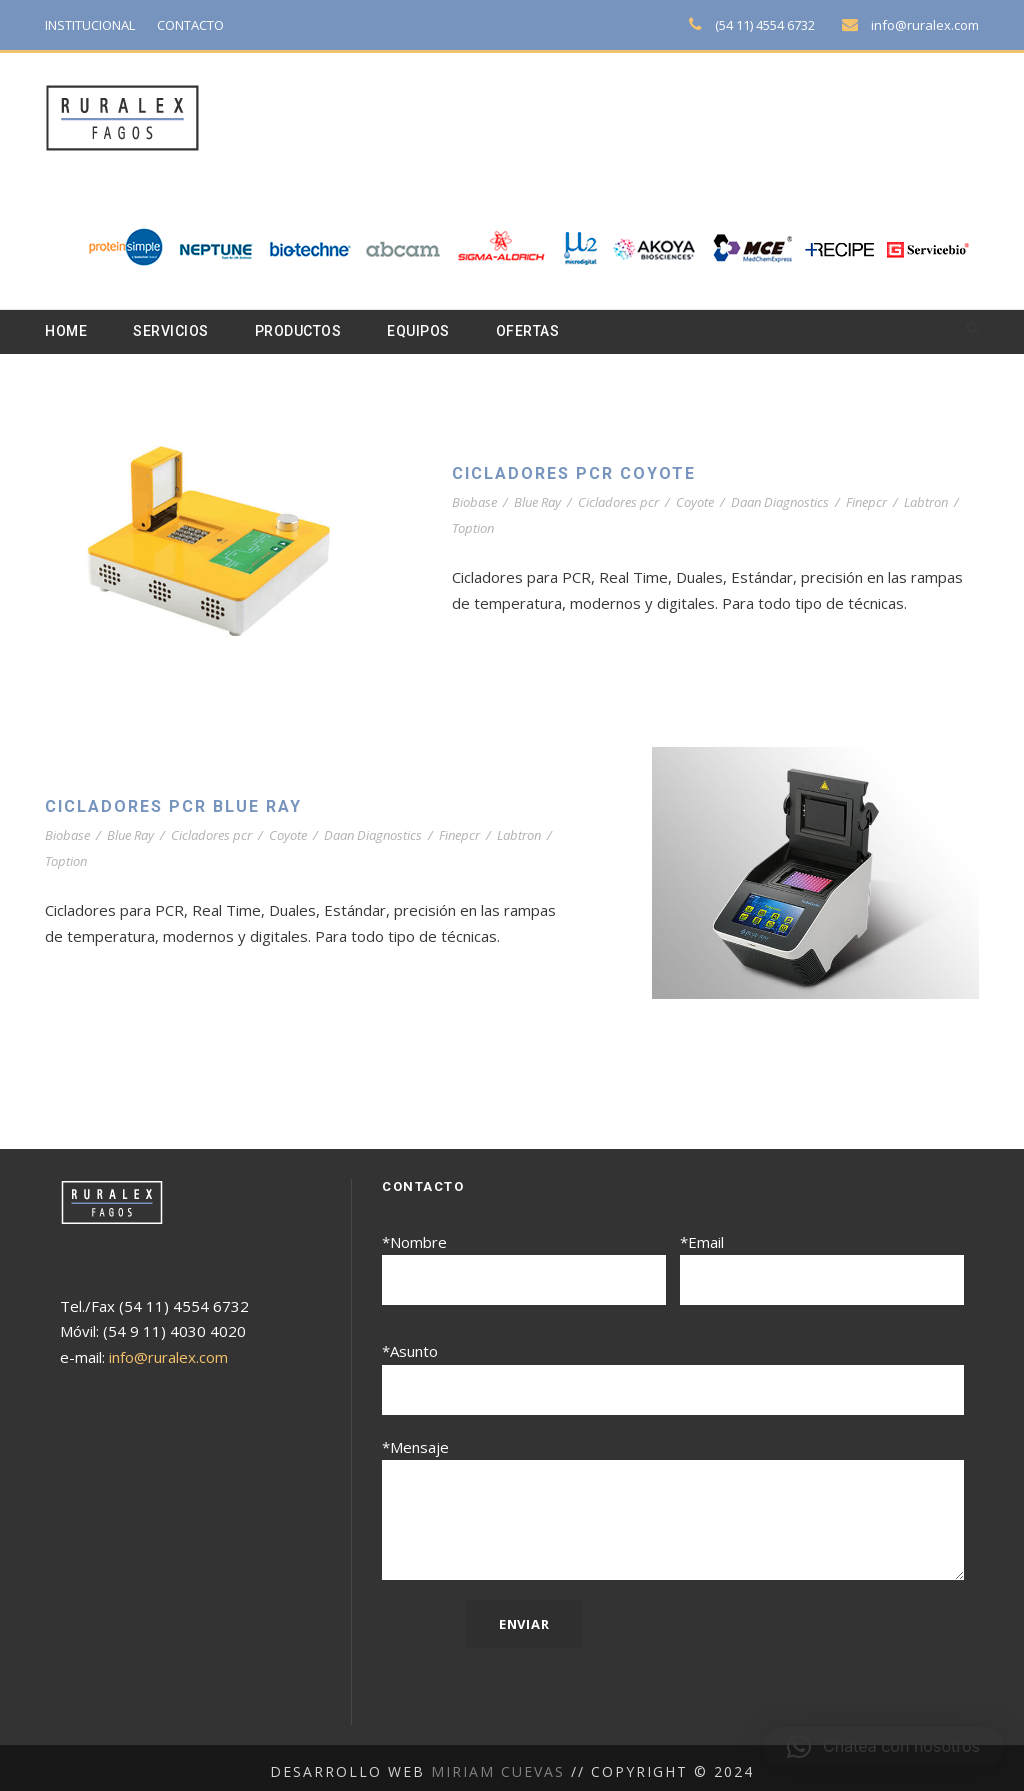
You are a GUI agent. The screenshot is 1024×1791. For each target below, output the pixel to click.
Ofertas (549, 332)
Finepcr (883, 503)
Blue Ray (542, 503)
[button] (883, 1747)
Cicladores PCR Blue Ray (182, 807)
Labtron (944, 503)
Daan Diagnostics (794, 503)
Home (67, 332)
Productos (309, 332)
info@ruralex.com (928, 24)
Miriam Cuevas (500, 1763)
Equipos (434, 332)
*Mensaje (673, 1505)
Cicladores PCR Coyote (581, 474)
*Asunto (673, 1375)
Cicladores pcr (626, 503)
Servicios (175, 332)
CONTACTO (203, 24)
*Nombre (524, 1269)
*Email (822, 1269)
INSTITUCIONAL (94, 24)
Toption (486, 529)
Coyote (705, 503)
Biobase (475, 503)
